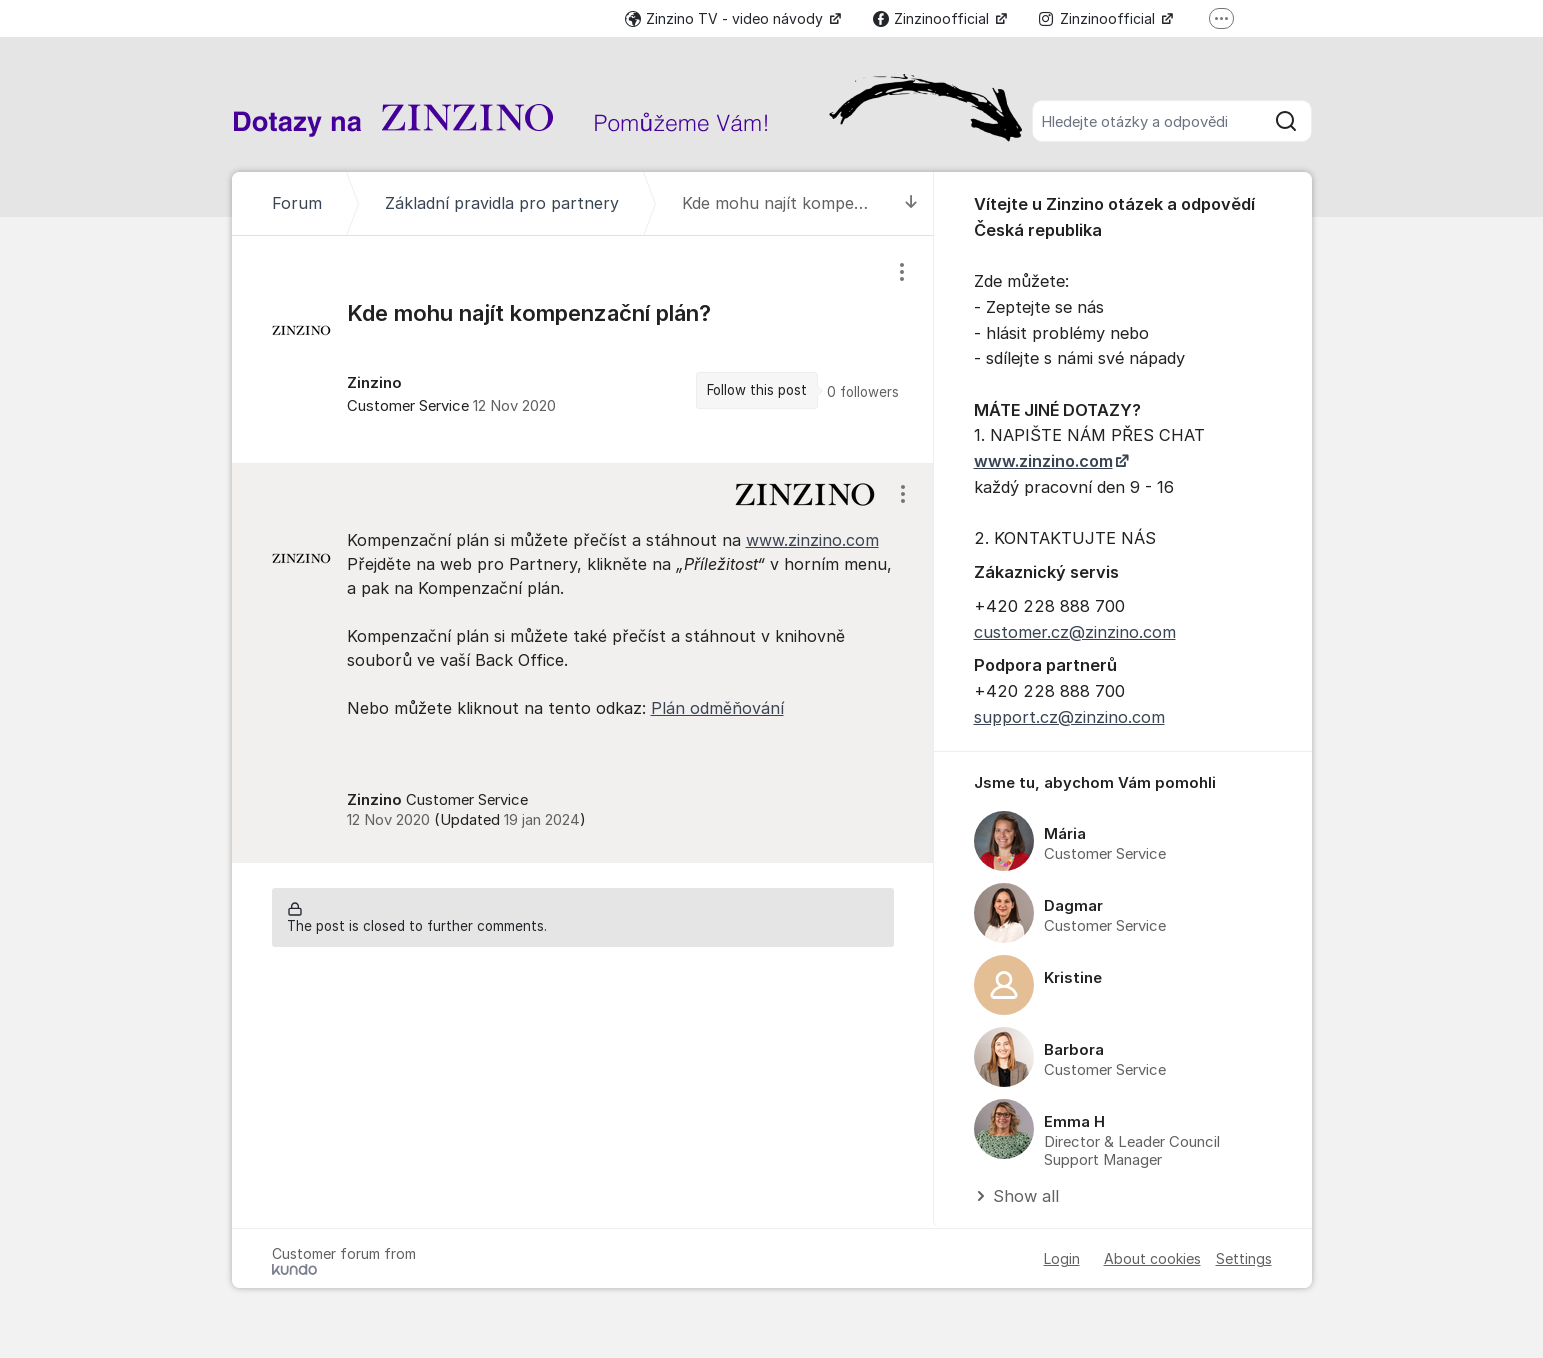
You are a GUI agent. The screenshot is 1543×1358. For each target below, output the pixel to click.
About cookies (1152, 1258)
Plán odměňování (717, 708)
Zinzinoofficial (933, 18)
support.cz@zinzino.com (1069, 717)
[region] (583, 349)
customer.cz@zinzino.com (1075, 632)
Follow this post (757, 390)
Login (1062, 1258)
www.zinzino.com (812, 540)
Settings (1244, 1258)
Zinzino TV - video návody (726, 18)
